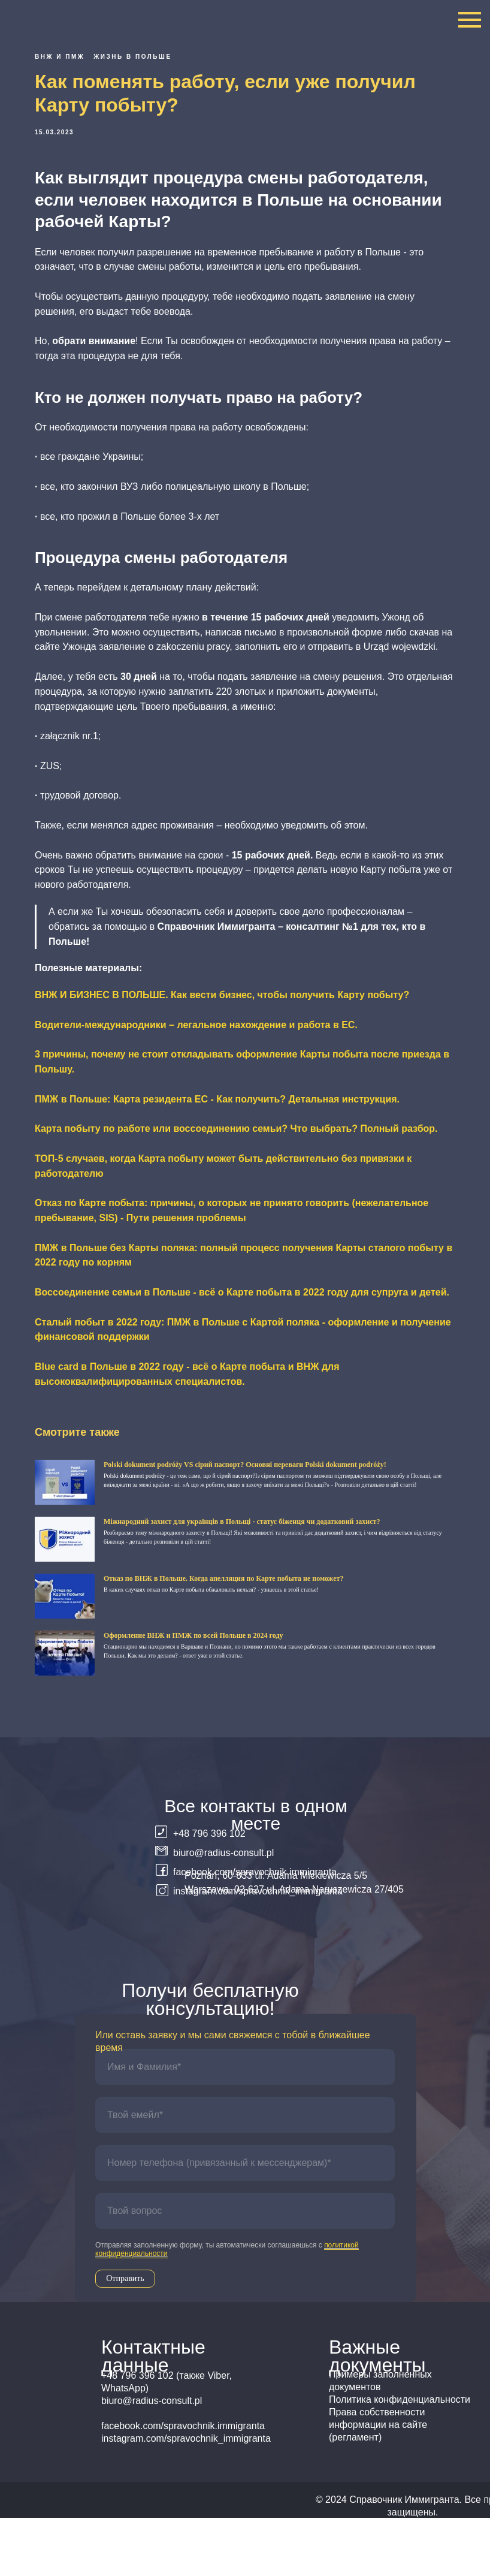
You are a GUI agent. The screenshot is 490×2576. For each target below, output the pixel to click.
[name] (245, 2125)
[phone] (245, 2221)
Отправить (125, 2336)
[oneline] (245, 2269)
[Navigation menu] (469, 20)
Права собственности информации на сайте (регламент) (378, 2482)
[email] (245, 2173)
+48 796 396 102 (209, 1892)
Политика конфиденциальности (399, 2458)
